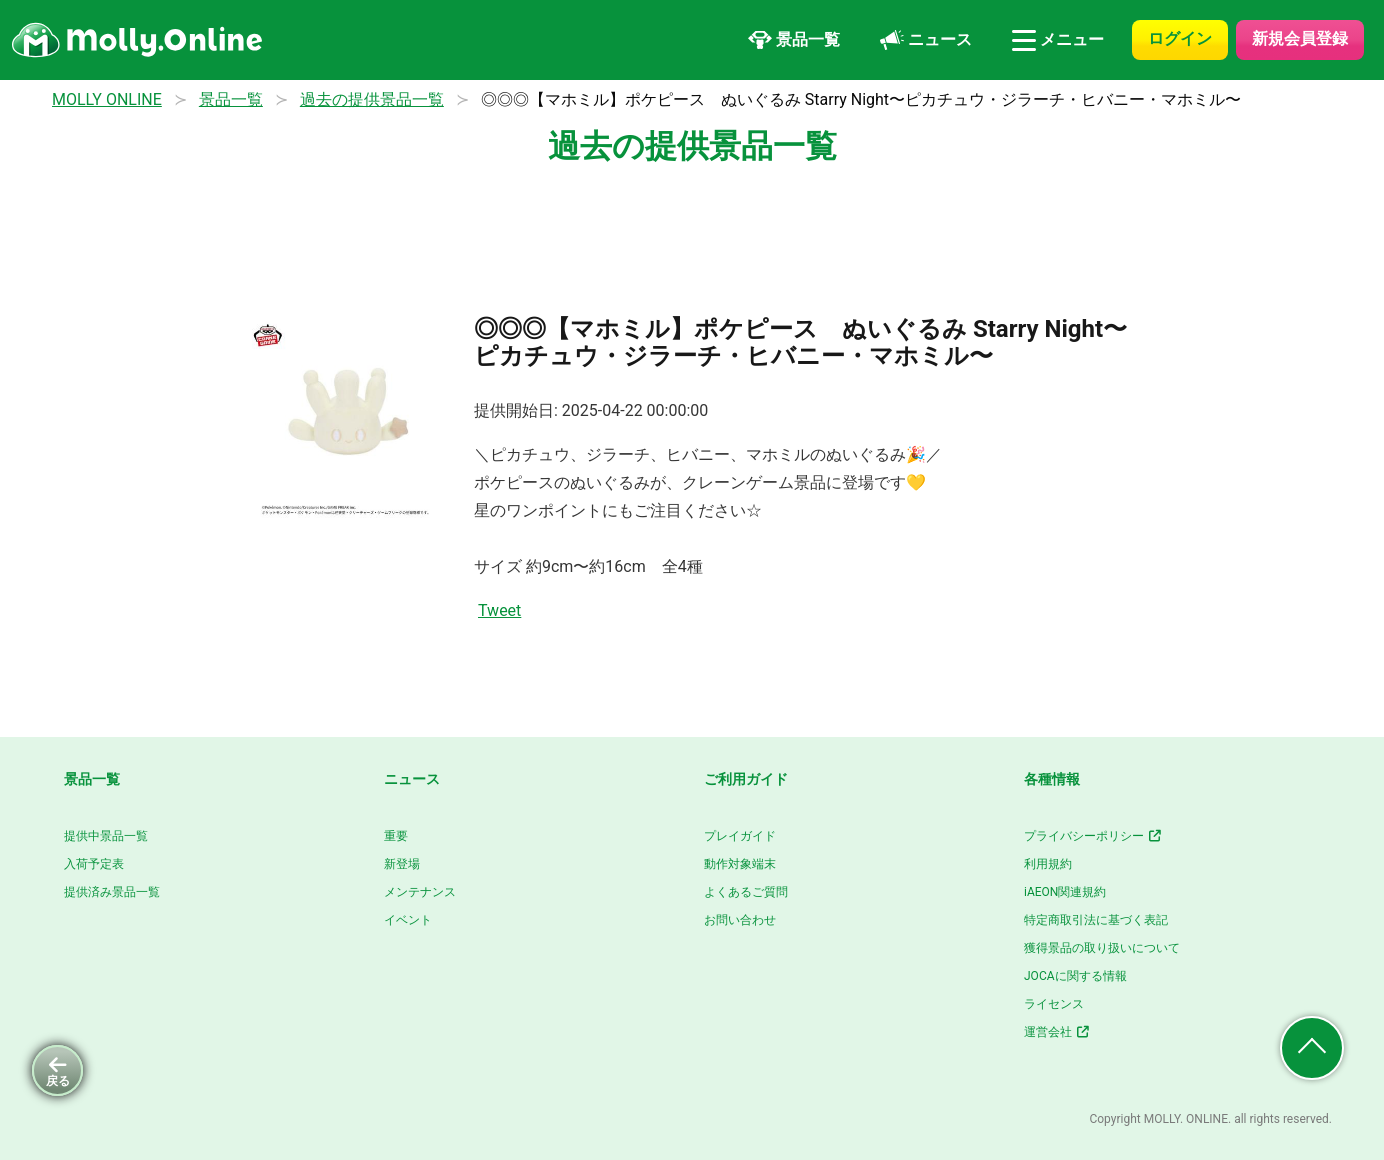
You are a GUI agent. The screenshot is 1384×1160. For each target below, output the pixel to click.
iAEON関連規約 (1065, 892)
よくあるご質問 (746, 892)
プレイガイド (740, 836)
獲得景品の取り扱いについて (1102, 948)
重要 (396, 836)
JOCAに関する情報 (1075, 976)
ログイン (1180, 38)
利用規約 (1048, 864)
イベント (408, 920)
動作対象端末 (740, 864)
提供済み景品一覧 (112, 892)
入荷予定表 (94, 864)
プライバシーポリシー (1093, 836)
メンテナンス (420, 892)
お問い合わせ (740, 920)
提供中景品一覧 (106, 836)
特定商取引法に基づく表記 (1096, 920)
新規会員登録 (1300, 38)
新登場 (402, 864)
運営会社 (1057, 1032)
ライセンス (1054, 1004)
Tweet (499, 610)
